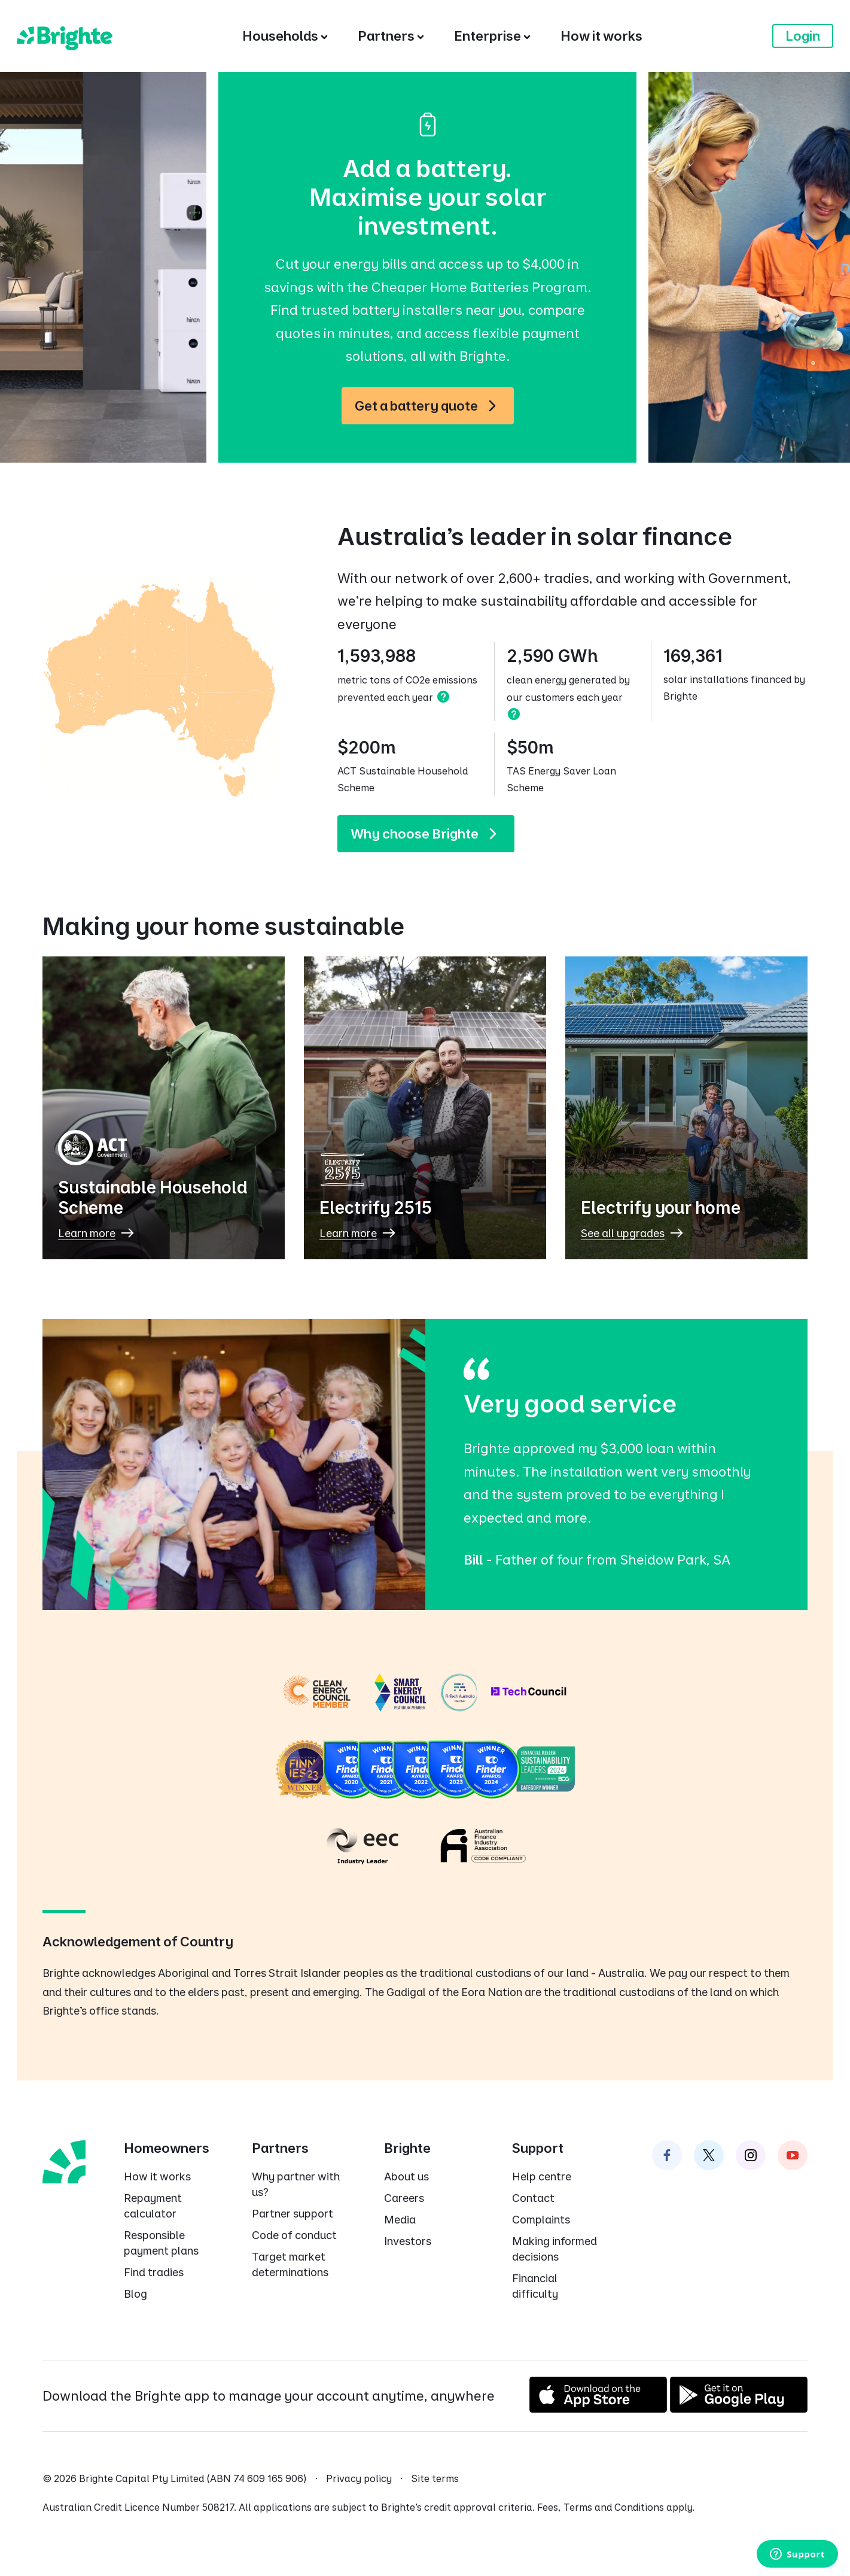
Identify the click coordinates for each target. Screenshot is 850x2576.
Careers (404, 2198)
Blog (135, 2294)
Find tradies (154, 2272)
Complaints (541, 2219)
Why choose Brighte (429, 833)
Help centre (541, 2176)
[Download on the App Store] (598, 2408)
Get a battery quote (431, 405)
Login (802, 36)
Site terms (435, 2478)
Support (537, 2148)
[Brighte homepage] (64, 2160)
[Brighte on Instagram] (751, 2155)
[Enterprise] (492, 36)
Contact (533, 2198)
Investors (407, 2241)
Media (400, 2219)
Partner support (292, 2213)
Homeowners (166, 2148)
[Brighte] (64, 36)
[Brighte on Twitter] (709, 2155)
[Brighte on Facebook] (667, 2155)
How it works (157, 2176)
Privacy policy (359, 2478)
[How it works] (601, 36)
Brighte (407, 2148)
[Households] (285, 36)
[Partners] (391, 36)
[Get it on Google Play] (739, 2408)
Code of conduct (294, 2235)
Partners (280, 2148)
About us (406, 2176)
